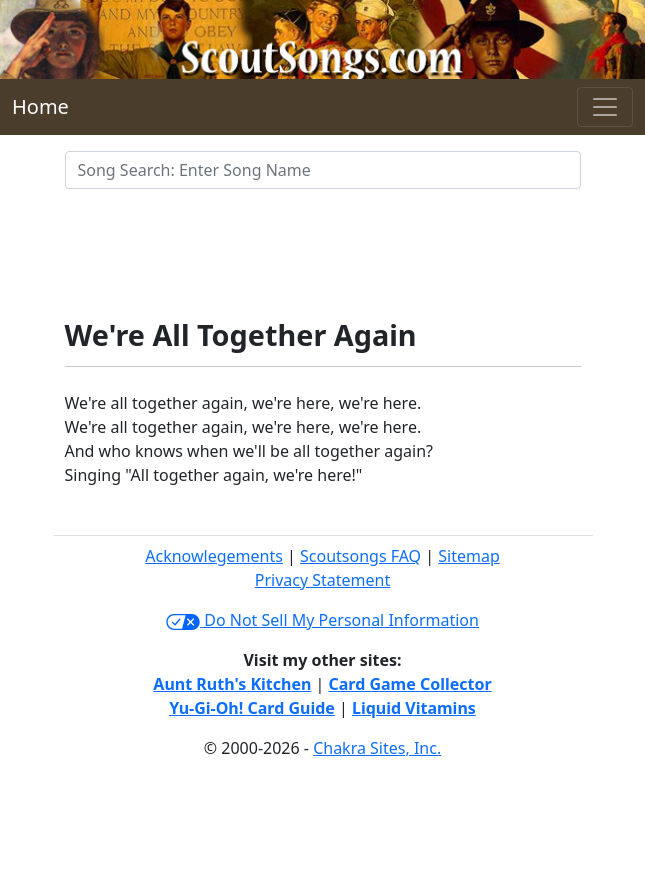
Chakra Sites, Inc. (377, 748)
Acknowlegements (214, 556)
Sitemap (469, 556)
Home (40, 106)
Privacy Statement (323, 580)
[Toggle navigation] (605, 107)
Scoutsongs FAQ (360, 556)
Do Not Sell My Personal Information (322, 620)
